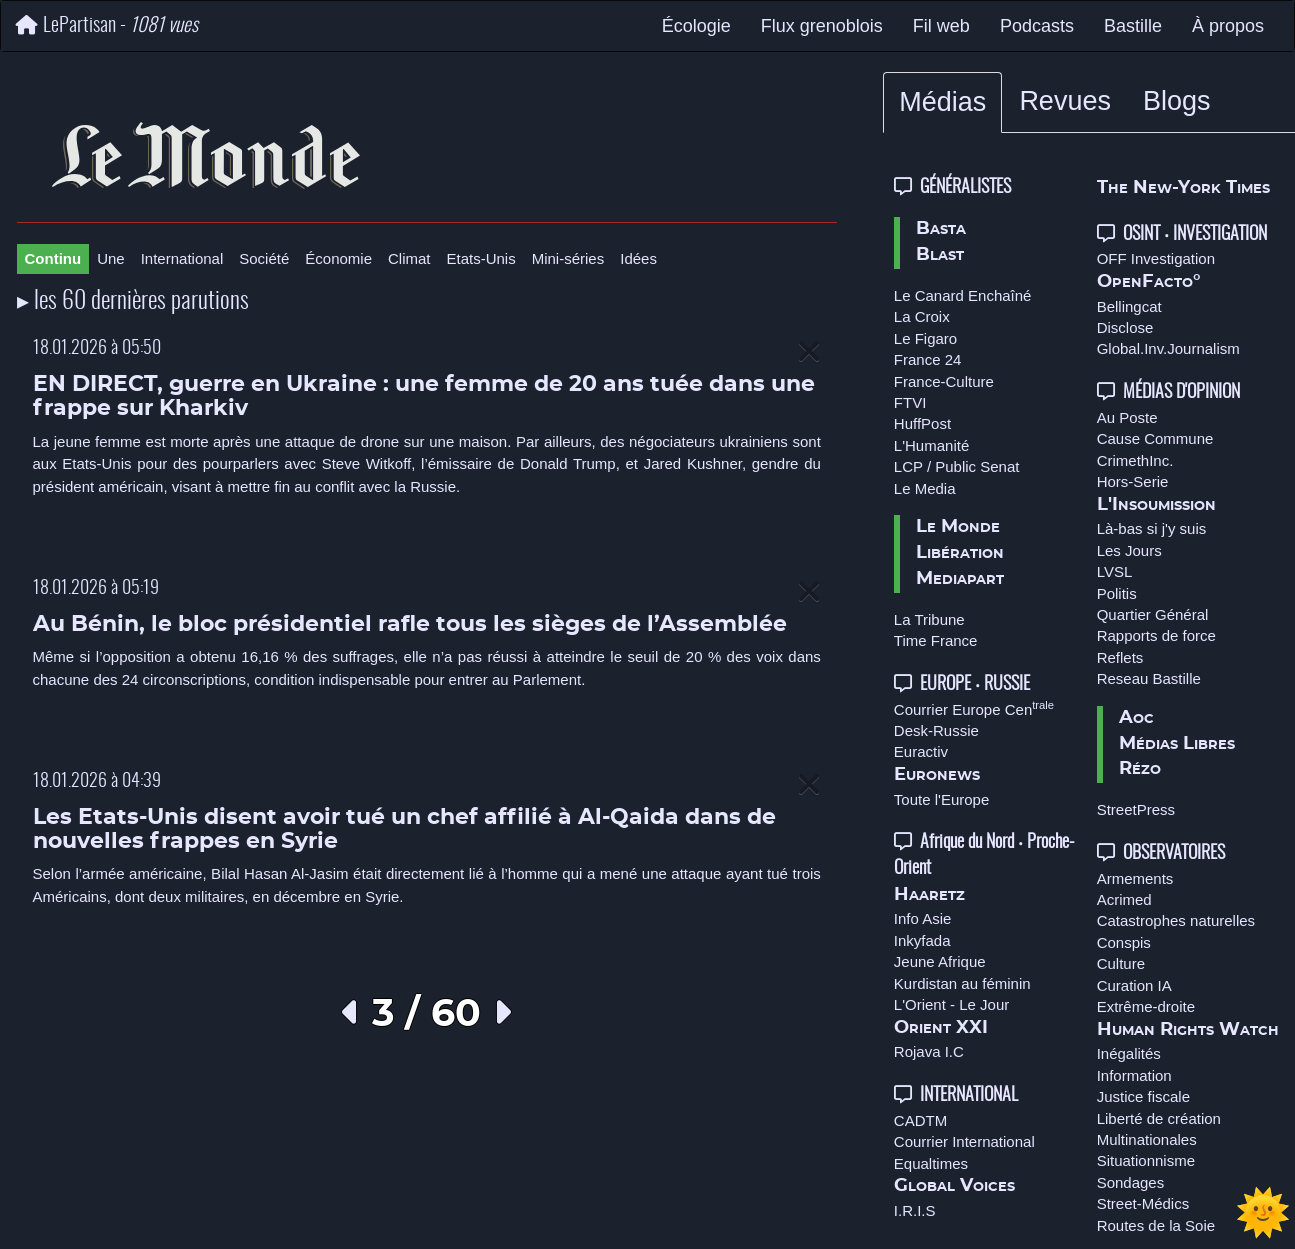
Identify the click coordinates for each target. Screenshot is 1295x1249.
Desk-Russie (936, 730)
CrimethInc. (1135, 460)
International (182, 258)
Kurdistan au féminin (962, 983)
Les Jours (1129, 550)
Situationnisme (1146, 1160)
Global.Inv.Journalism (1168, 348)
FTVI (910, 402)
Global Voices (954, 1186)
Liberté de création (1159, 1118)
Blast (940, 255)
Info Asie (923, 918)
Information (1134, 1075)
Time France (936, 640)
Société (264, 258)
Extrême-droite (1146, 1006)
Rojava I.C (929, 1051)
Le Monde (958, 527)
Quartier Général (1153, 614)
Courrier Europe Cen (974, 709)
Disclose (1125, 327)
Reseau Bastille (1149, 678)
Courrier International (964, 1141)
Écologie (696, 26)
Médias (942, 102)
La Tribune (929, 619)
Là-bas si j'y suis (1152, 528)
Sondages (1131, 1182)
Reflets (1120, 657)
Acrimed (1124, 899)
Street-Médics (1143, 1203)
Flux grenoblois (822, 26)
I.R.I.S (915, 1210)
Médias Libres (1177, 744)
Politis (1117, 593)
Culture (1121, 963)
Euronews (937, 775)
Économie (338, 258)
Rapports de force (1156, 635)
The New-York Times (1183, 188)
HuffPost (922, 423)
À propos (1228, 26)
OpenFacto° (1149, 282)
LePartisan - (107, 25)
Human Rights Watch (1188, 1030)
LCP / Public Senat (957, 466)
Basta (941, 229)
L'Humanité (931, 445)
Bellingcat (1129, 306)
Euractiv (921, 751)
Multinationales (1147, 1139)
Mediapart (960, 579)
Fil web (941, 26)
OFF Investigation (1156, 258)
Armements (1135, 878)
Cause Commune (1155, 438)
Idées (638, 258)
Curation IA (1134, 985)
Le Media (925, 488)
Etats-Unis (481, 258)
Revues (1065, 101)
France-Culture (944, 381)
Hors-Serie (1133, 481)
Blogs (1177, 101)
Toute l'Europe (941, 799)
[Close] (809, 352)
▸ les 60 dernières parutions (133, 302)
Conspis (1124, 942)
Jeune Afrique (940, 961)
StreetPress (1136, 809)
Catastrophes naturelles (1176, 920)
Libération (960, 553)
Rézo (1140, 769)
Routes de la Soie (1156, 1225)
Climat (409, 258)
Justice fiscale (1143, 1096)
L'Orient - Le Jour (951, 1004)
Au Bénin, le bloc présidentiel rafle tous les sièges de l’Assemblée (410, 624)
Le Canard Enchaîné (963, 295)
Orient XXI (941, 1028)
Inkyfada (922, 940)
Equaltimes (931, 1163)
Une (111, 258)
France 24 (928, 359)
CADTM (920, 1120)
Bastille (1133, 26)
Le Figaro (925, 338)
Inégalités (1129, 1053)
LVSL (1115, 571)
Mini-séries (568, 258)
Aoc (1136, 718)
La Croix (922, 316)
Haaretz (929, 895)
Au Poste (1127, 417)
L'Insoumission (1156, 505)
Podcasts (1037, 26)
